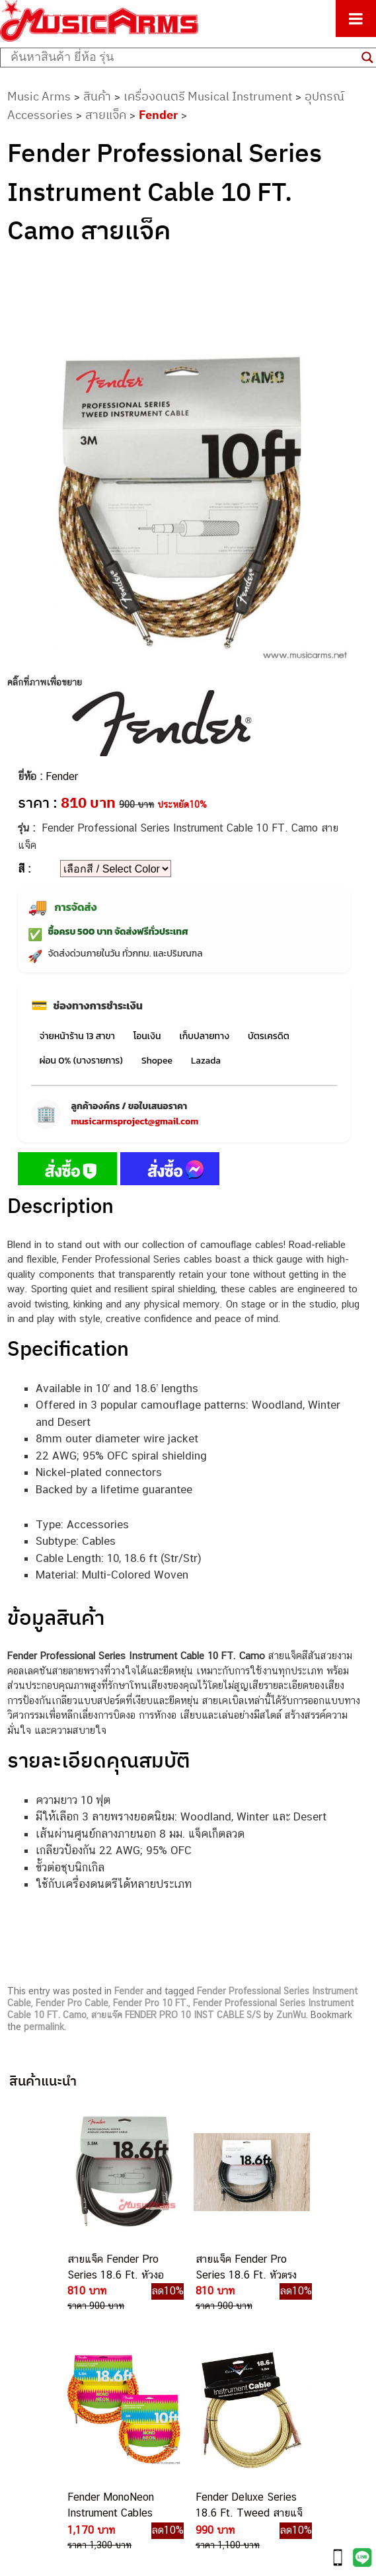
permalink (44, 2026)
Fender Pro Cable (72, 2003)
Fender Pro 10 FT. (150, 2003)
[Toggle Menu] (356, 18)
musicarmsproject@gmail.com (134, 1121)
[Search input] (183, 57)
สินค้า (97, 96)
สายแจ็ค (105, 114)
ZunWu (291, 2015)
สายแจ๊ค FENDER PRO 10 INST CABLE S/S (176, 2015)
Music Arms (39, 96)
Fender (158, 114)
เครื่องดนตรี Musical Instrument (208, 96)
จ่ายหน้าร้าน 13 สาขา (76, 1036)
